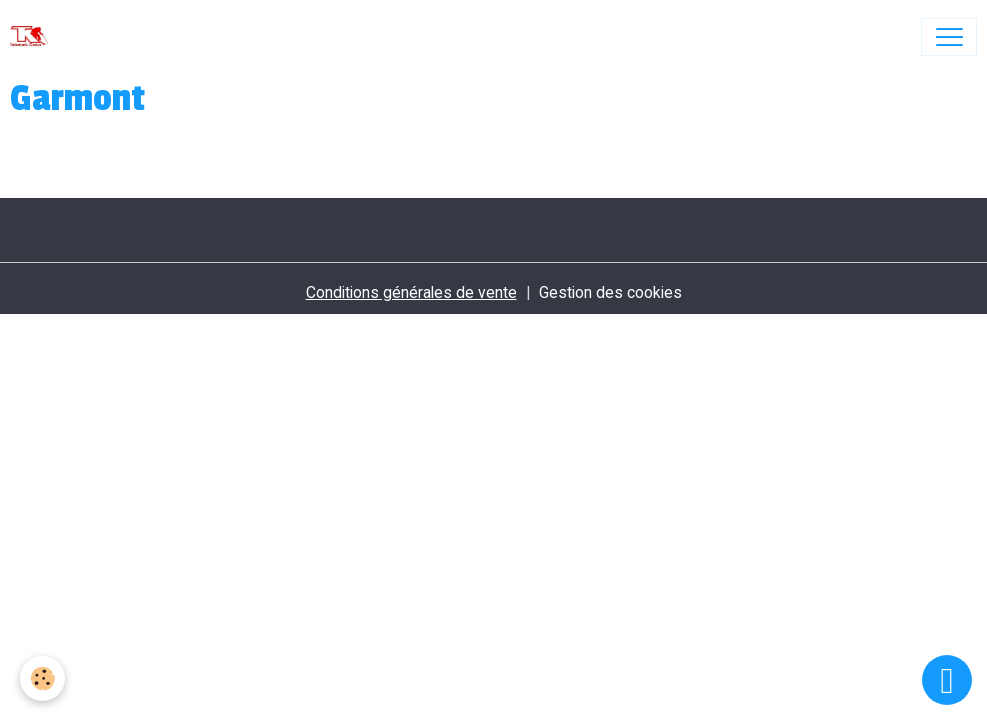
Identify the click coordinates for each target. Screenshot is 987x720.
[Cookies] (42, 678)
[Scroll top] (947, 680)
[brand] (33, 37)
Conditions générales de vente (411, 292)
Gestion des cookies (610, 292)
